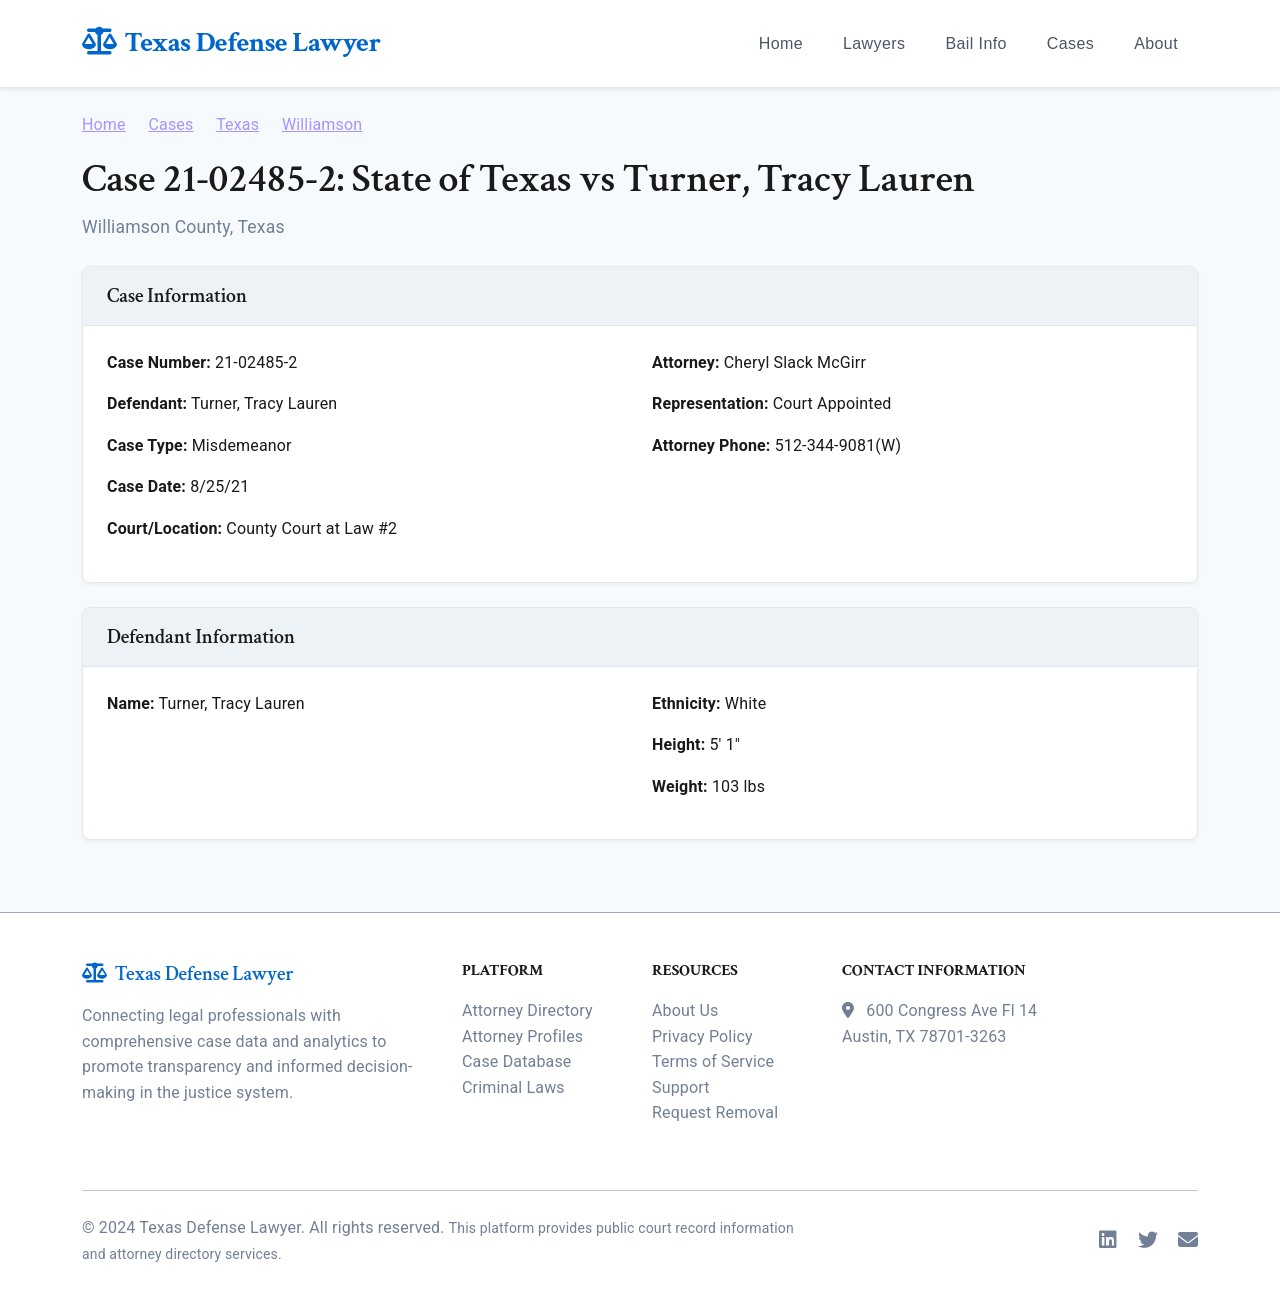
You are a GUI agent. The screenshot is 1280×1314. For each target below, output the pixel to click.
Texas (237, 124)
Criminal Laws (513, 1087)
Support (681, 1087)
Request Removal (715, 1112)
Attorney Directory (527, 1010)
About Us (685, 1010)
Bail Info (975, 43)
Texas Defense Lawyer (231, 42)
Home (781, 43)
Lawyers (874, 43)
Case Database (516, 1061)
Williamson (322, 124)
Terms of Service (713, 1061)
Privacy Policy (702, 1036)
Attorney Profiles (522, 1036)
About (1156, 43)
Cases (1070, 43)
